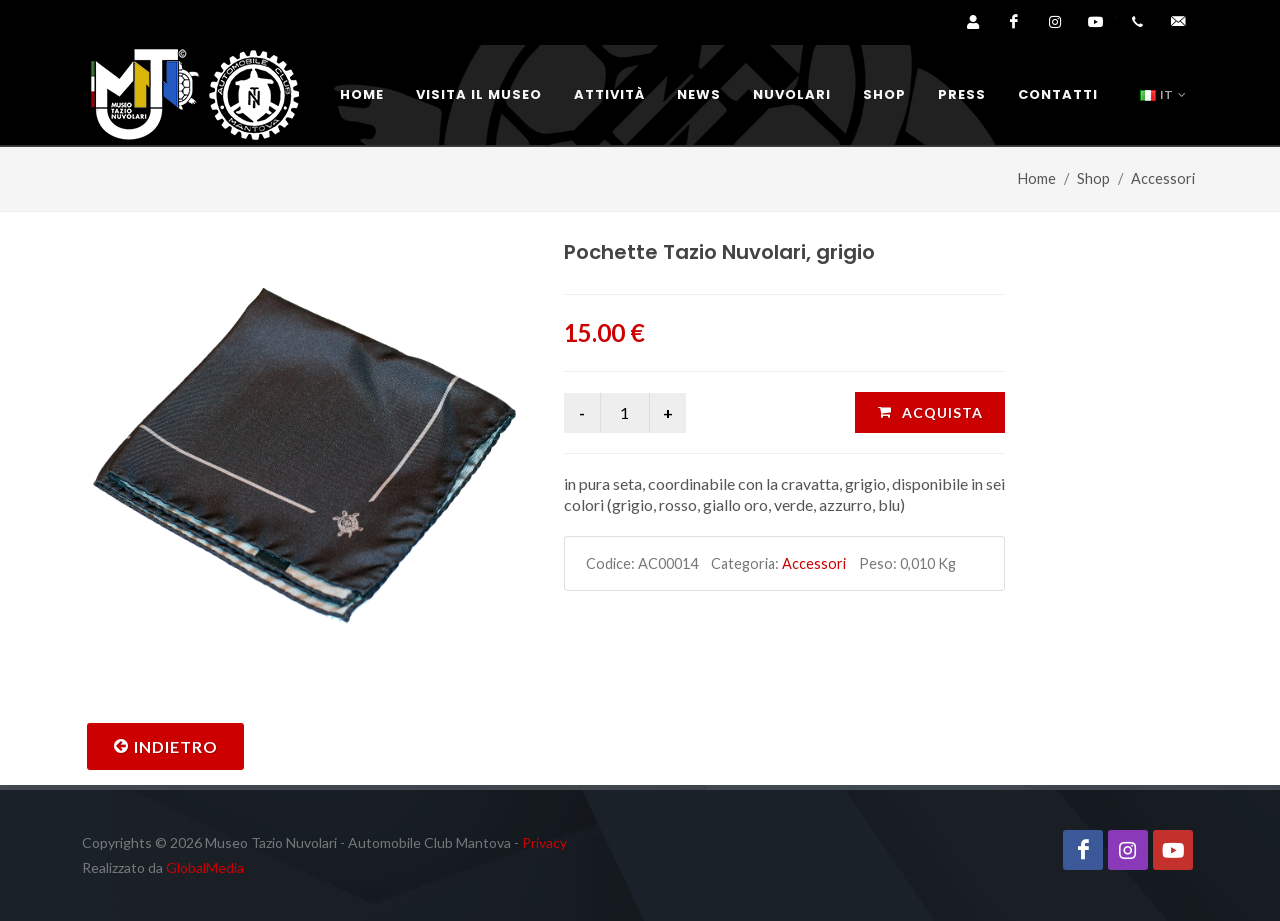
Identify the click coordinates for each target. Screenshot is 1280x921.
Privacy (544, 842)
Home (1037, 178)
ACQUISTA (930, 412)
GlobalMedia (205, 867)
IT (1163, 95)
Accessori (1163, 178)
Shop (1093, 178)
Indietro (165, 746)
